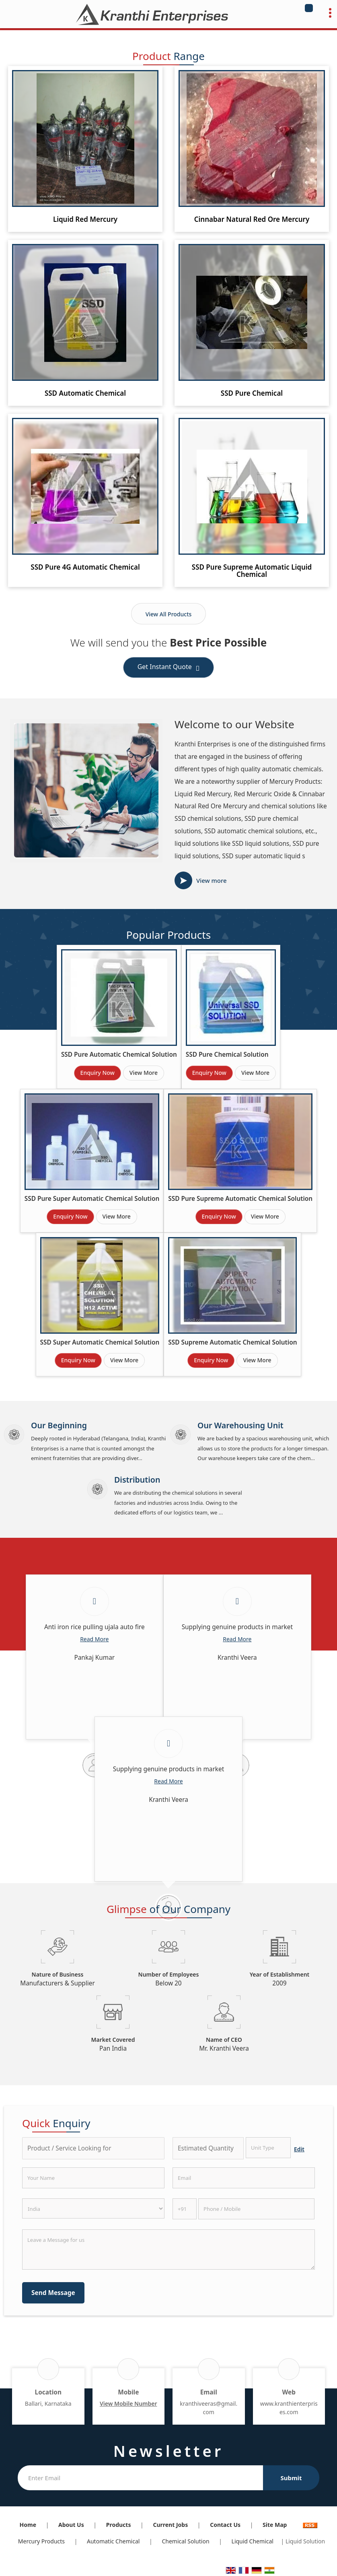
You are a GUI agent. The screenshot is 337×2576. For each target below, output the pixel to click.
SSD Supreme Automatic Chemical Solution (232, 1342)
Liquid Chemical (252, 2541)
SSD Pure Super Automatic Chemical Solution (92, 1198)
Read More (94, 1639)
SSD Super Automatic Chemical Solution (100, 1342)
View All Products (169, 614)
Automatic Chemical (113, 2541)
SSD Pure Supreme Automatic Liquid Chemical (252, 570)
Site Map (275, 2524)
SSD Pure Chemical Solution (227, 1054)
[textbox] (268, 2147)
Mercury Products (41, 2541)
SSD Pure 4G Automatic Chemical (85, 567)
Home (28, 2524)
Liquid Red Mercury (85, 219)
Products (118, 2524)
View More (143, 1072)
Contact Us (225, 2524)
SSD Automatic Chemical (85, 393)
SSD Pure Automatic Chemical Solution (119, 1054)
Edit (299, 2149)
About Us (71, 2524)
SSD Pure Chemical (252, 393)
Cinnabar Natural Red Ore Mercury (252, 219)
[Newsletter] (140, 2477)
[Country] (93, 2208)
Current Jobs (170, 2524)
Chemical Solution (185, 2541)
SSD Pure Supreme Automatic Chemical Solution (240, 1198)
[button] (128, 2403)
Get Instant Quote (169, 667)
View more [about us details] (211, 880)
